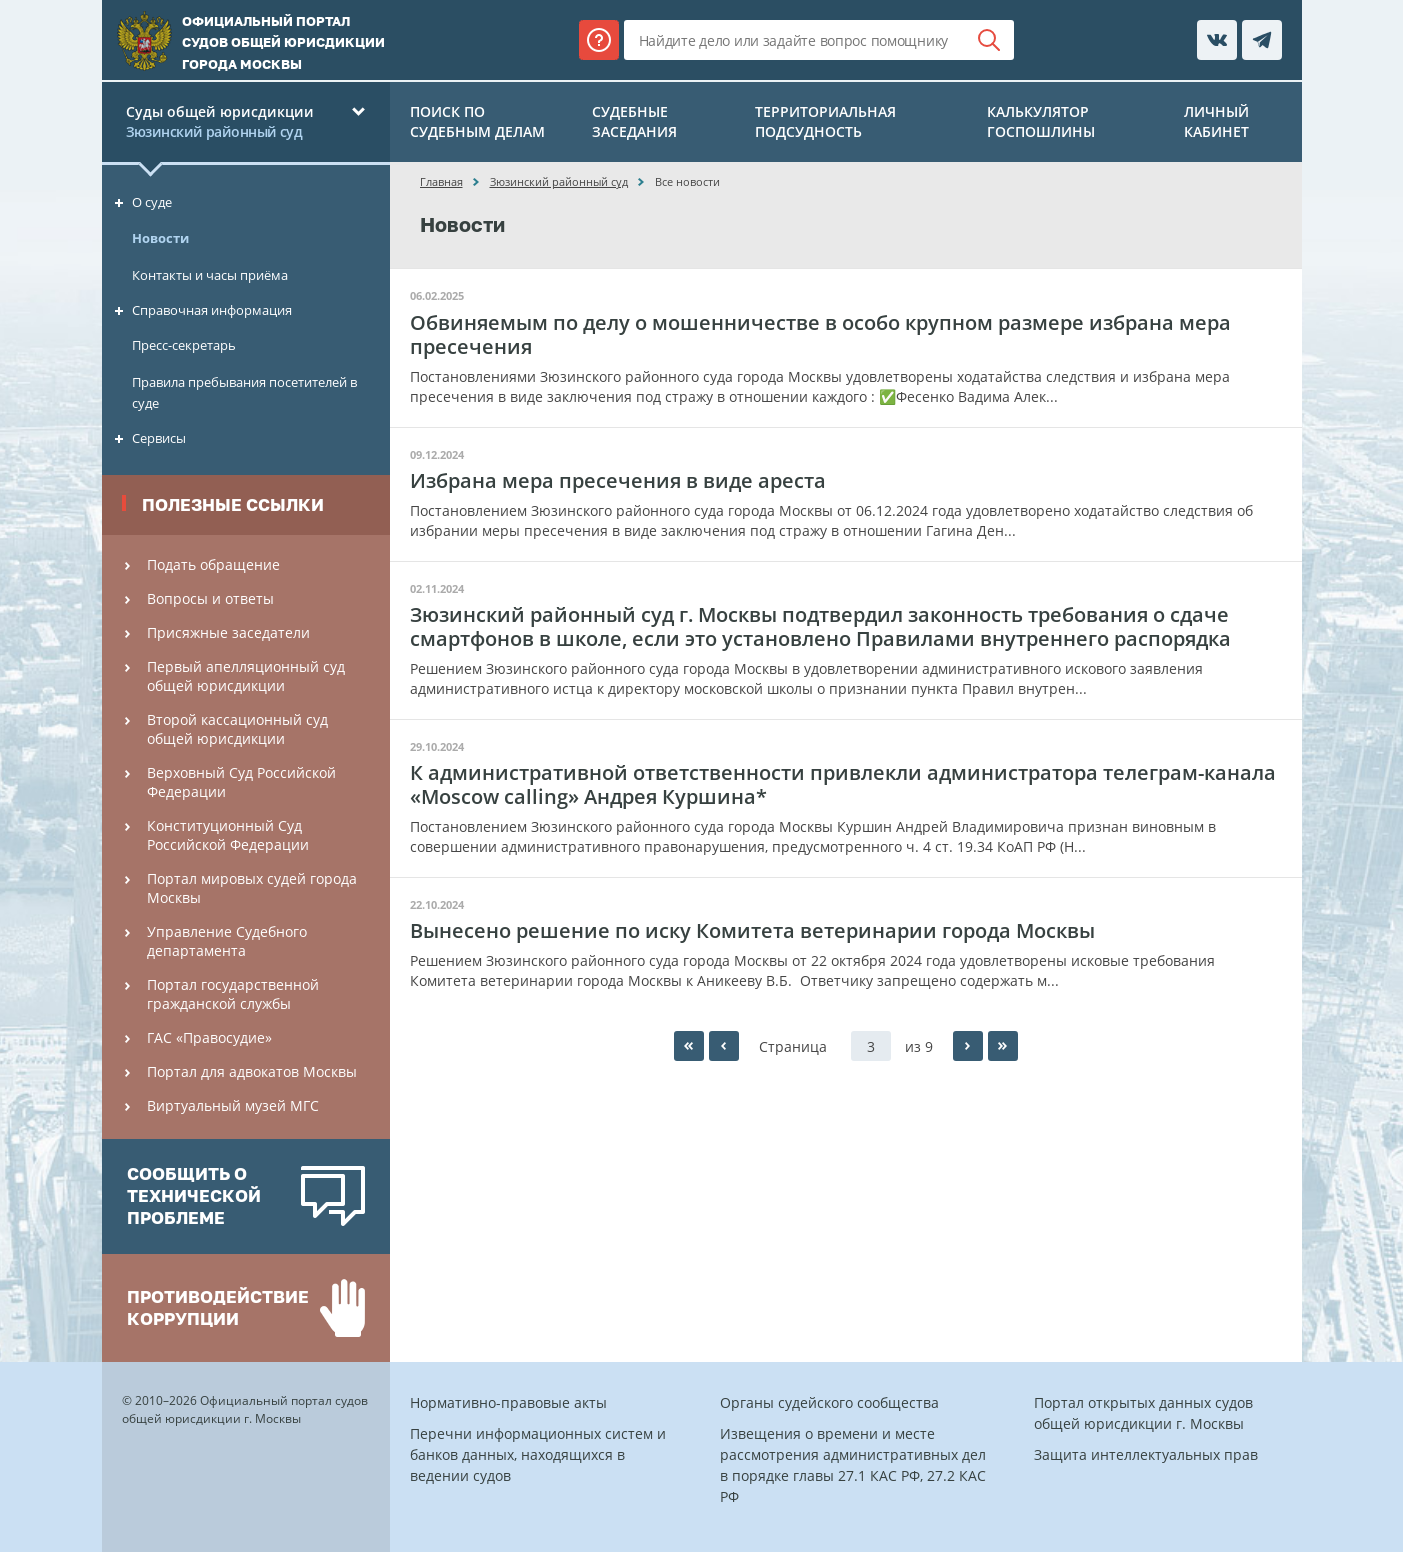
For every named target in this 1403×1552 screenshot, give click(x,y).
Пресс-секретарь (184, 345)
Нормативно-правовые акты (508, 1402)
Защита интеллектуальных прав (1146, 1454)
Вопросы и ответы (210, 598)
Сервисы (159, 438)
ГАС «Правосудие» (209, 1037)
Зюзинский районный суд (559, 181)
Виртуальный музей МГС (233, 1105)
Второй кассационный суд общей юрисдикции (237, 729)
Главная (441, 181)
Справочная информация (212, 310)
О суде (152, 202)
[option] (246, 1196)
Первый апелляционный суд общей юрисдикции (246, 676)
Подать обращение (213, 564)
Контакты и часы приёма (210, 275)
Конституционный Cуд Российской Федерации (228, 835)
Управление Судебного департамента (227, 941)
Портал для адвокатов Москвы (252, 1071)
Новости (160, 238)
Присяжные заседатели (228, 632)
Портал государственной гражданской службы (233, 994)
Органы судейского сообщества (829, 1402)
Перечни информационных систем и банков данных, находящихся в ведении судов (538, 1454)
